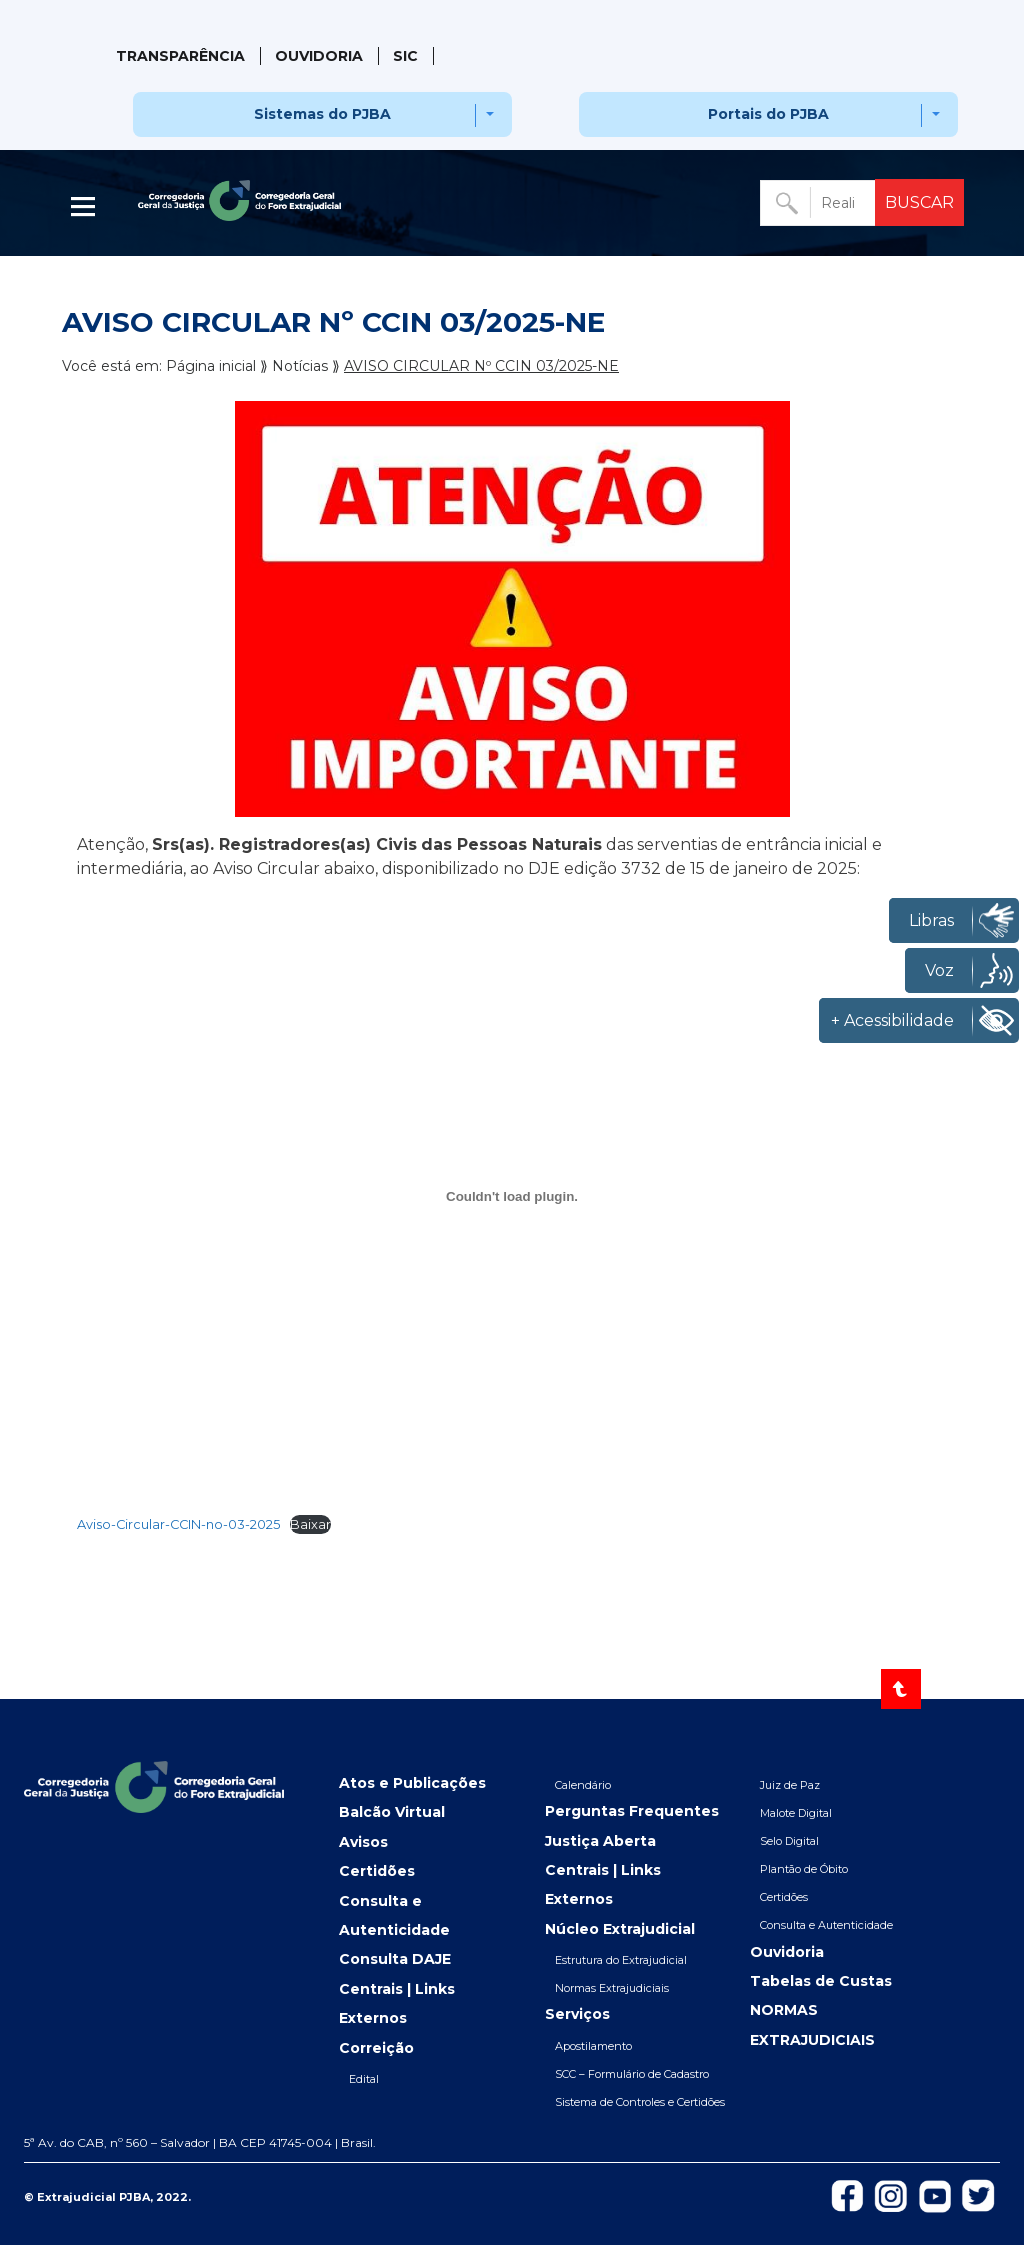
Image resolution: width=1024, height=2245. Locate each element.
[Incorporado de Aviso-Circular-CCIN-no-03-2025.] (512, 1197)
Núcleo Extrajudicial (620, 1929)
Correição (376, 2048)
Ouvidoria (319, 56)
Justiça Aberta (600, 1841)
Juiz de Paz (790, 1785)
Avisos (363, 1842)
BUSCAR (919, 202)
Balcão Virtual (392, 1812)
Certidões (377, 1871)
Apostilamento (593, 2046)
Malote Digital (796, 1813)
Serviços (577, 2014)
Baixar (310, 1524)
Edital (364, 2079)
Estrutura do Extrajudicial (621, 1960)
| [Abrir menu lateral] (85, 207)
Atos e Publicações (412, 1783)
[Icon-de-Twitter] (978, 2194)
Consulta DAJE (395, 1959)
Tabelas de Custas (821, 1981)
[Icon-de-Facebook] (847, 2194)
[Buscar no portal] (819, 203)
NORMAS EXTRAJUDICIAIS (812, 2024)
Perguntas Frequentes (632, 1811)
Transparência (180, 56)
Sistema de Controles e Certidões (640, 2102)
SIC (405, 56)
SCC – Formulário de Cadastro (632, 2074)
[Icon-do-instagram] (891, 2195)
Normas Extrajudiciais (612, 1988)
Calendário (583, 1785)
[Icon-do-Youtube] (935, 2195)
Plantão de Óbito (804, 1869)
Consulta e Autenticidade (394, 1915)
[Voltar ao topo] (901, 1689)
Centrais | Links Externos (397, 2003)
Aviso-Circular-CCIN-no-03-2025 (178, 1524)
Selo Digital (789, 1841)
